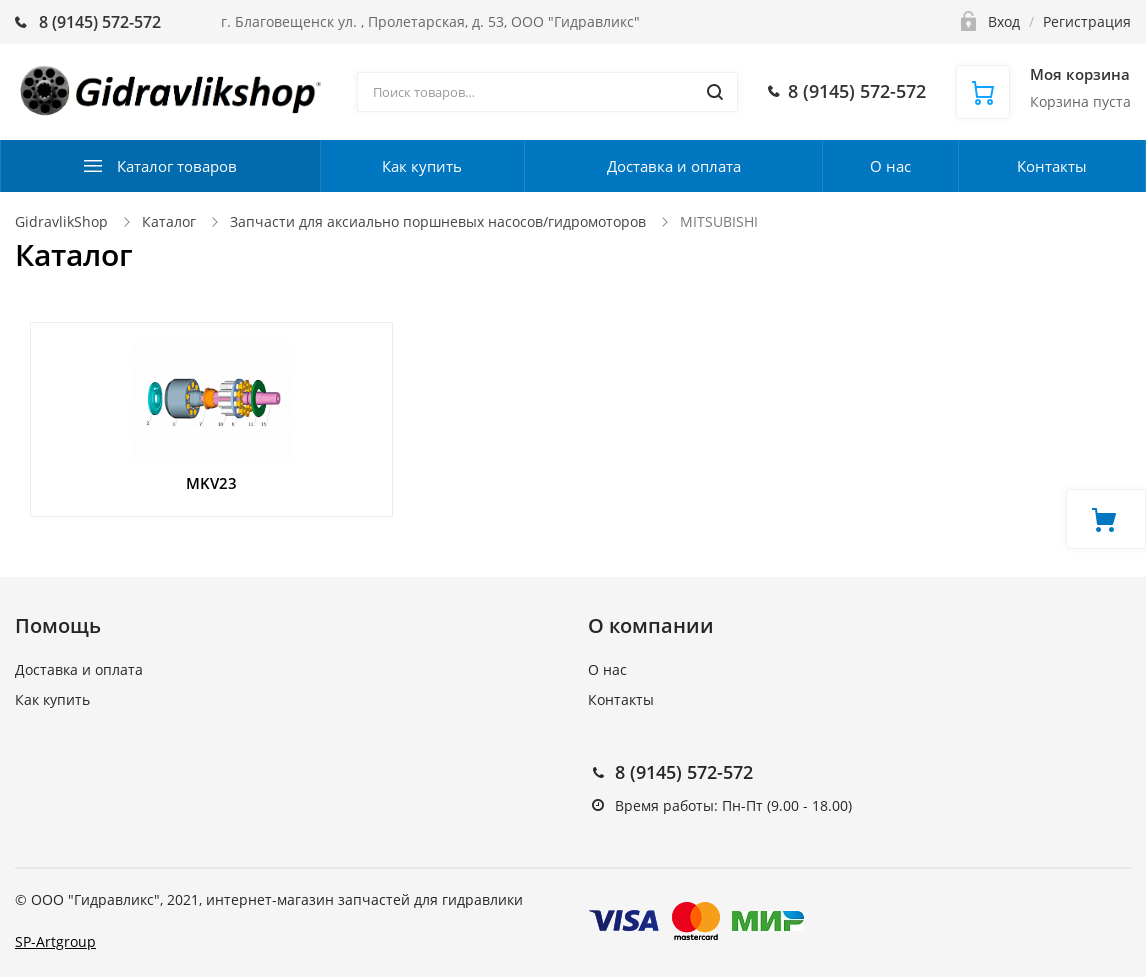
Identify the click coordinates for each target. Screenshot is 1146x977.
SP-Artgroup (55, 941)
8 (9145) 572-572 (684, 772)
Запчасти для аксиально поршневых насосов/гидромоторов (438, 221)
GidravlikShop (61, 221)
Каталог (169, 221)
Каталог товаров (177, 166)
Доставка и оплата (674, 166)
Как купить (422, 166)
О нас (890, 166)
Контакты (1052, 166)
